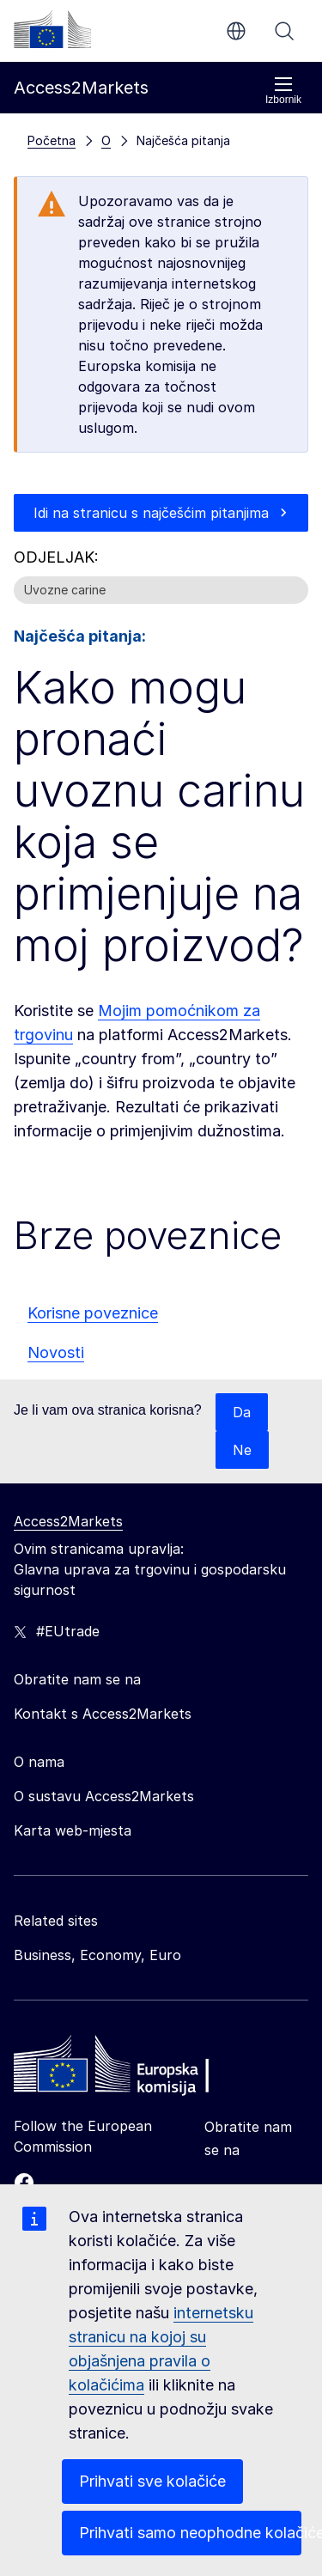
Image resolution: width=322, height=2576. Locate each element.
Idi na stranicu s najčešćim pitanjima (151, 512)
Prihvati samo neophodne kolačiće (190, 2533)
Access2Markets (68, 1521)
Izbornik (283, 91)
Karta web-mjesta (72, 1830)
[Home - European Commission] (138, 2068)
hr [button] (236, 31)
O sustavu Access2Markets (104, 1796)
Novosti (55, 1352)
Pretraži (284, 31)
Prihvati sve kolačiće (152, 2481)
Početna (51, 140)
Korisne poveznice (92, 1313)
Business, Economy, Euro (97, 1955)
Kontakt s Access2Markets (102, 1713)
